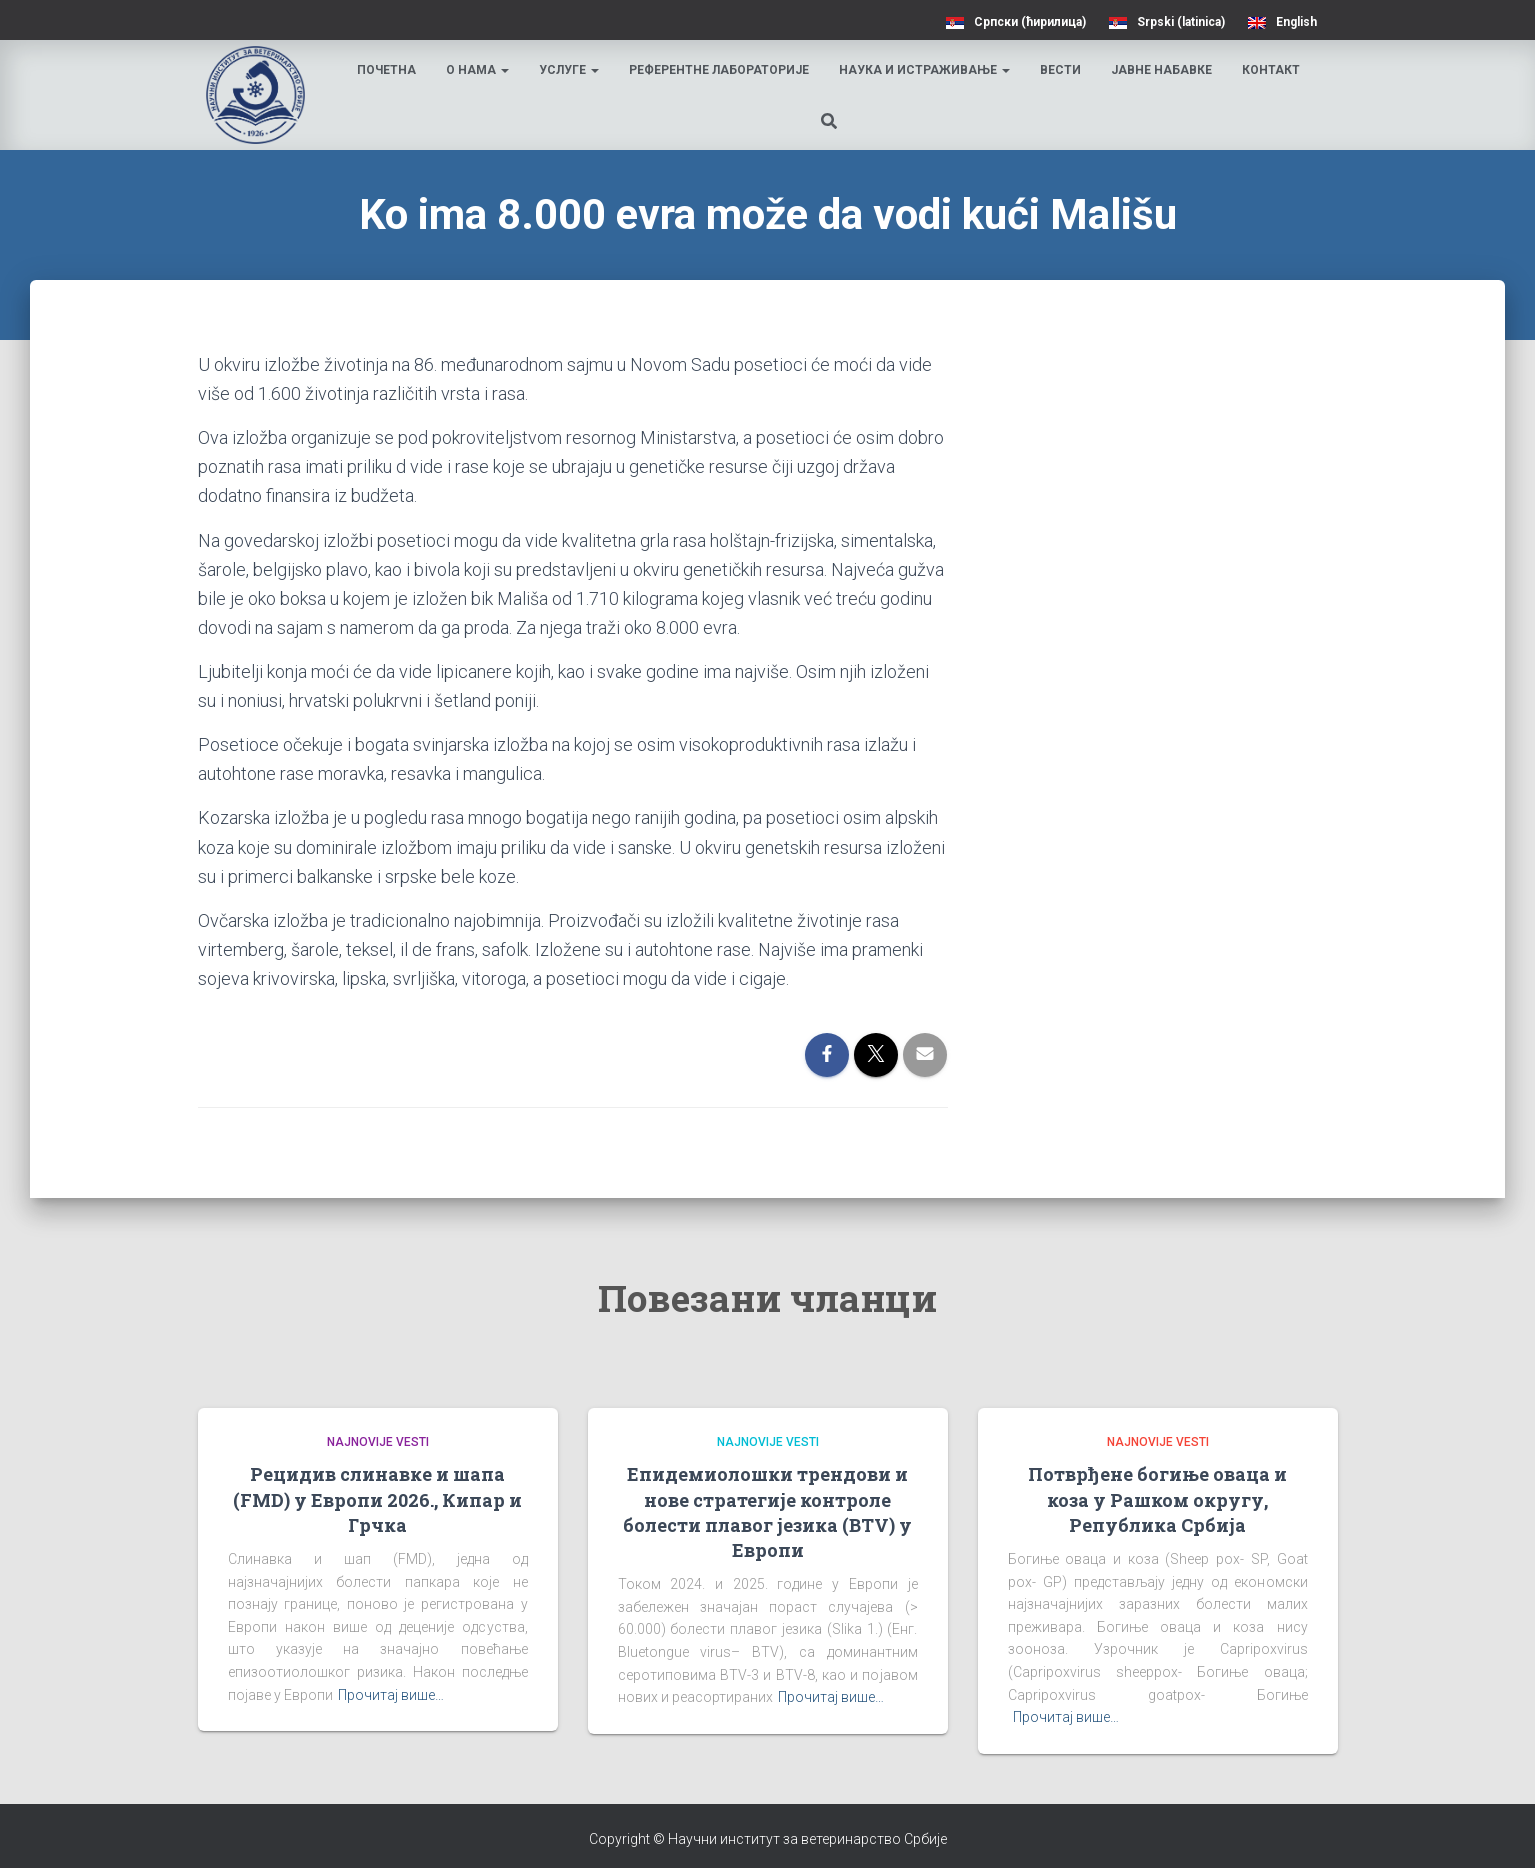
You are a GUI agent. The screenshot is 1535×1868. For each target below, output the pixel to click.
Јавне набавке (1164, 70)
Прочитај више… (391, 1695)
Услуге (572, 70)
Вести (1063, 70)
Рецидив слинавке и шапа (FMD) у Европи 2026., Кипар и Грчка (377, 1499)
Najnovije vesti (378, 1442)
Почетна (389, 70)
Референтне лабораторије (722, 70)
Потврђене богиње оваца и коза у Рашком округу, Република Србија (1157, 1499)
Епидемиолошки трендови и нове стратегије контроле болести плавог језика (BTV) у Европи (767, 1512)
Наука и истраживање (927, 70)
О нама (480, 70)
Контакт (1274, 70)
